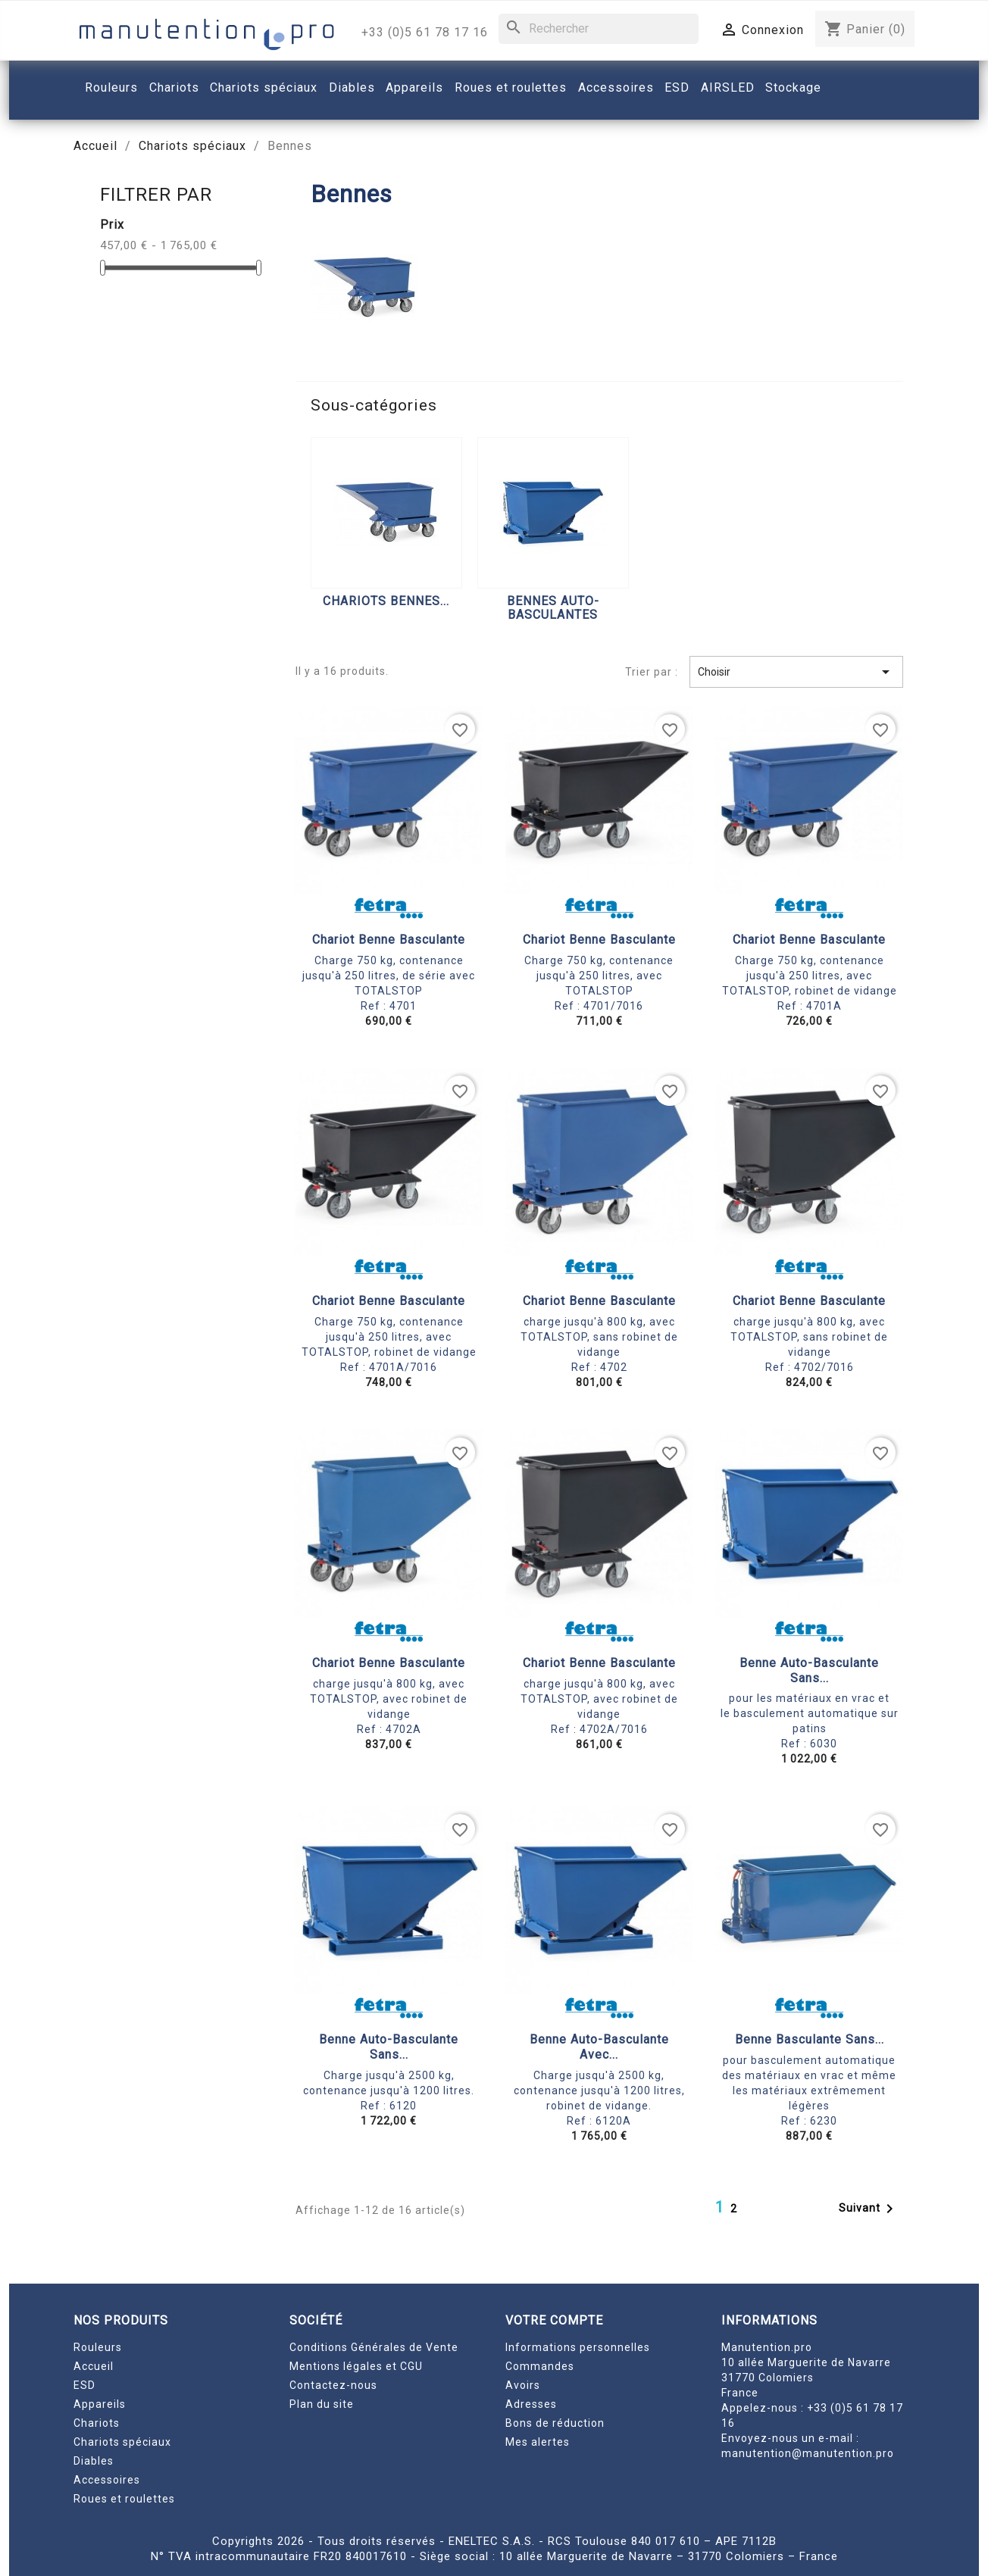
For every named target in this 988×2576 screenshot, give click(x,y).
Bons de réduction (555, 2423)
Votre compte (554, 2320)
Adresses (531, 2404)
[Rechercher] (599, 29)
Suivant (869, 2209)
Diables (93, 2461)
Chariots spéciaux (122, 2442)
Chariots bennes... (386, 601)
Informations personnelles (577, 2347)
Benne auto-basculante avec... (599, 2047)
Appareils (99, 2404)
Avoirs (522, 2385)
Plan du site (321, 2404)
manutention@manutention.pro (807, 2453)
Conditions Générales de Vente (373, 2347)
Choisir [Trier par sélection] (796, 672)
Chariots (96, 2423)
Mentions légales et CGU (356, 2366)
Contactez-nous (333, 2385)
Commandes (539, 2366)
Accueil (93, 2366)
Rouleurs (97, 2347)
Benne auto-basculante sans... (809, 1670)
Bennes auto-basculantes (553, 608)
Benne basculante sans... (809, 2039)
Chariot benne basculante (388, 939)
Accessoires (106, 2480)
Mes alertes (537, 2442)
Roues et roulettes (124, 2499)
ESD (84, 2385)
